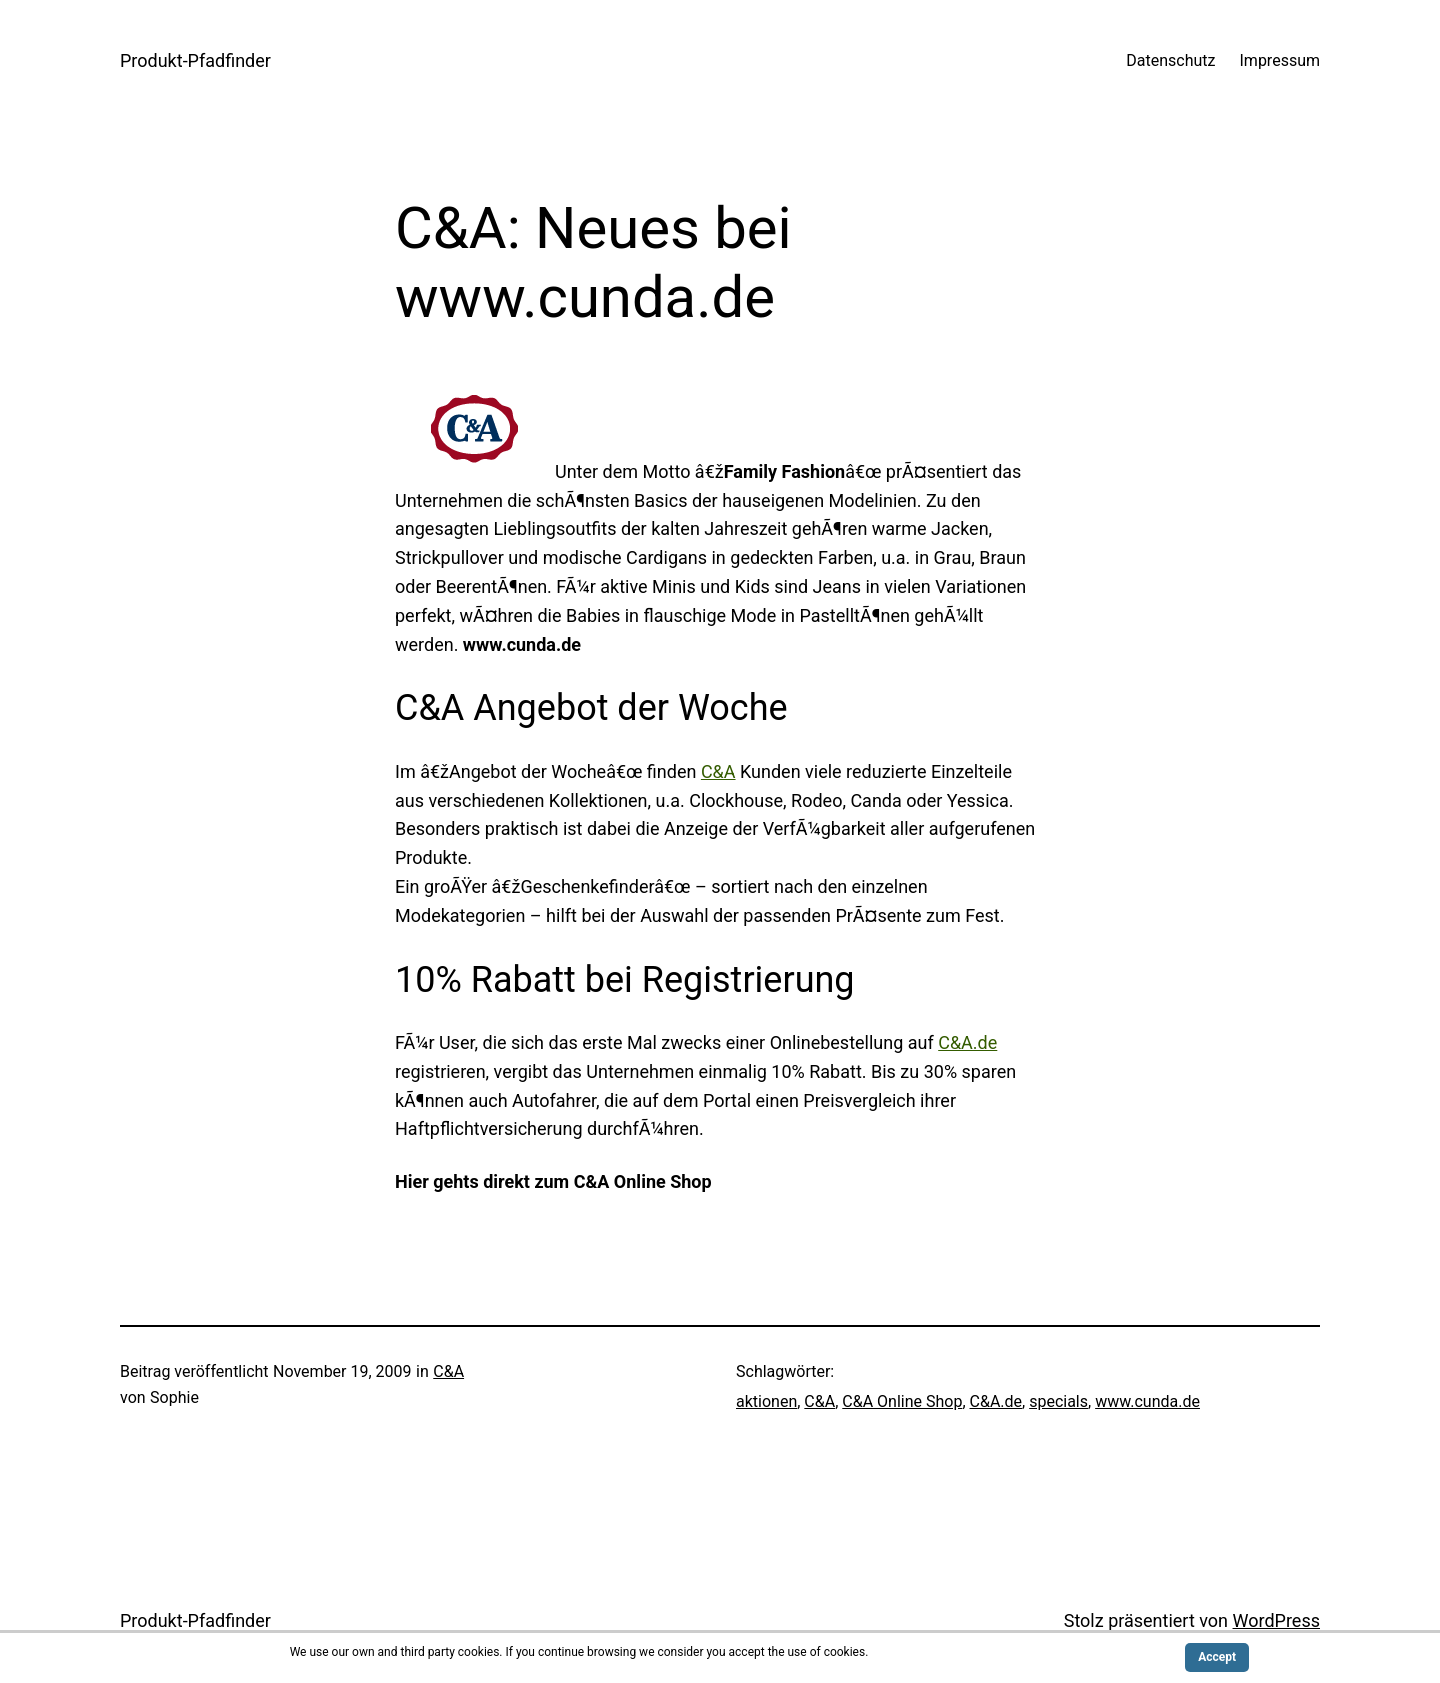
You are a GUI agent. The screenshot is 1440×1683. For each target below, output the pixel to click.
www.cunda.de (1147, 1401)
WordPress (1276, 1620)
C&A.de (967, 1042)
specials (1058, 1401)
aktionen (766, 1401)
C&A (718, 771)
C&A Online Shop (902, 1401)
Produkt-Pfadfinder (195, 60)
